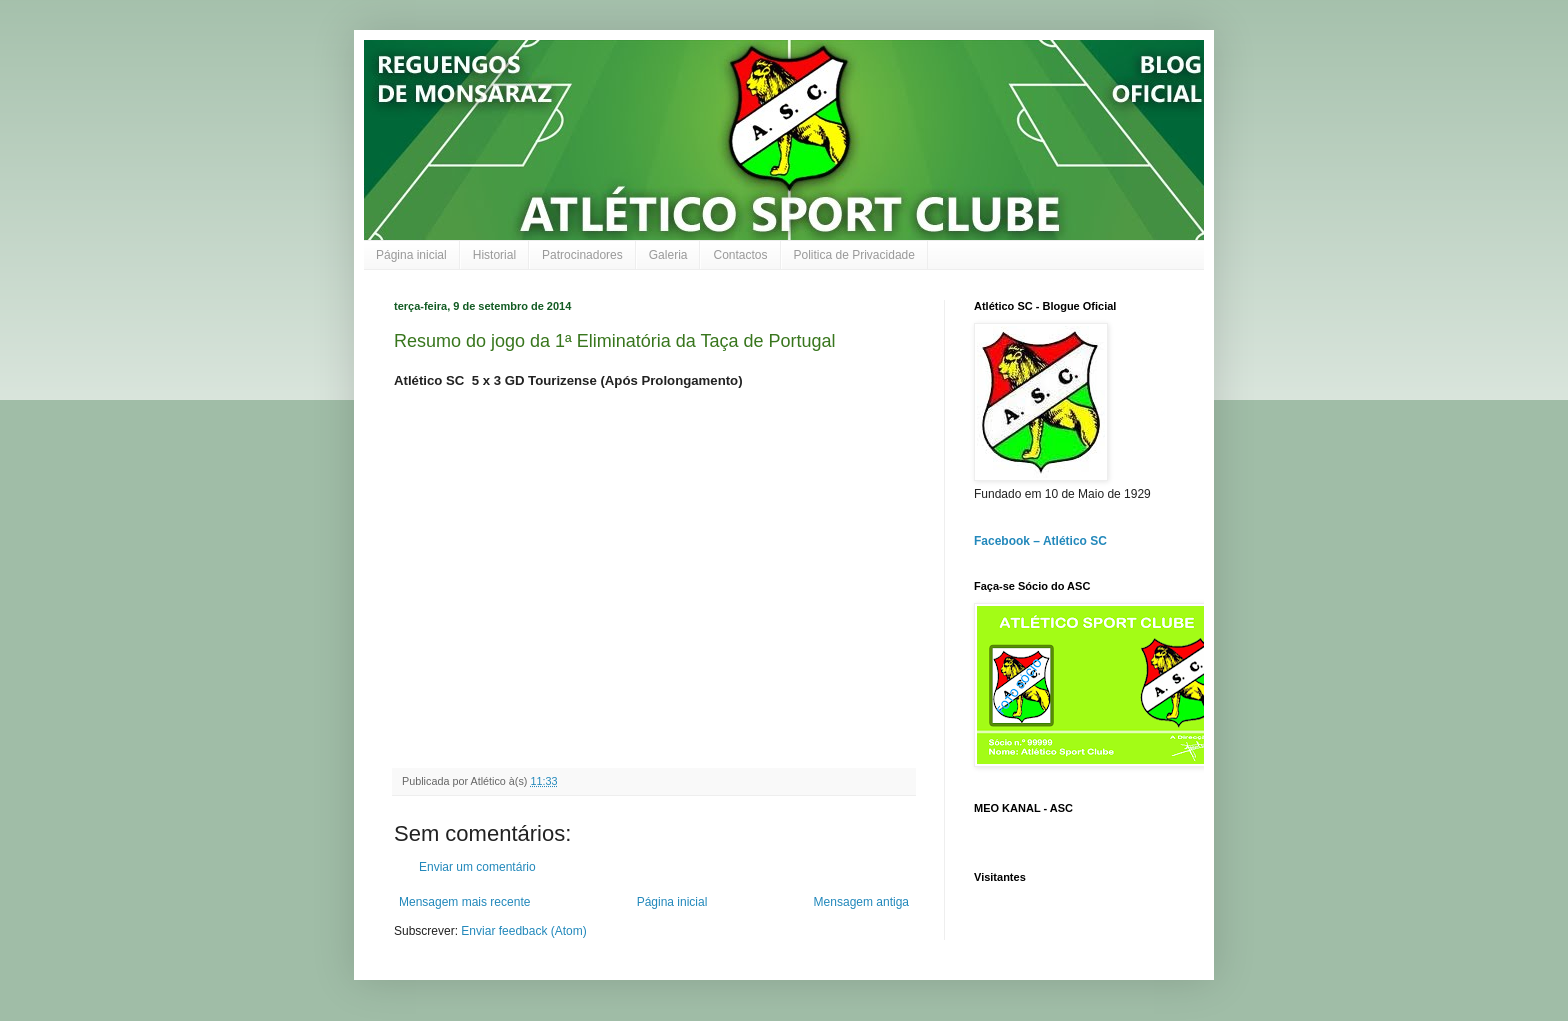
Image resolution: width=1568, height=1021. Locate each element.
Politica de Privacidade (854, 255)
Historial (494, 255)
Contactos (740, 255)
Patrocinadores (582, 255)
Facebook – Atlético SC (1040, 541)
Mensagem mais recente (464, 902)
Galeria (668, 255)
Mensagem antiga (861, 902)
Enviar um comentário (477, 867)
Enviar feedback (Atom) (523, 931)
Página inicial (411, 255)
